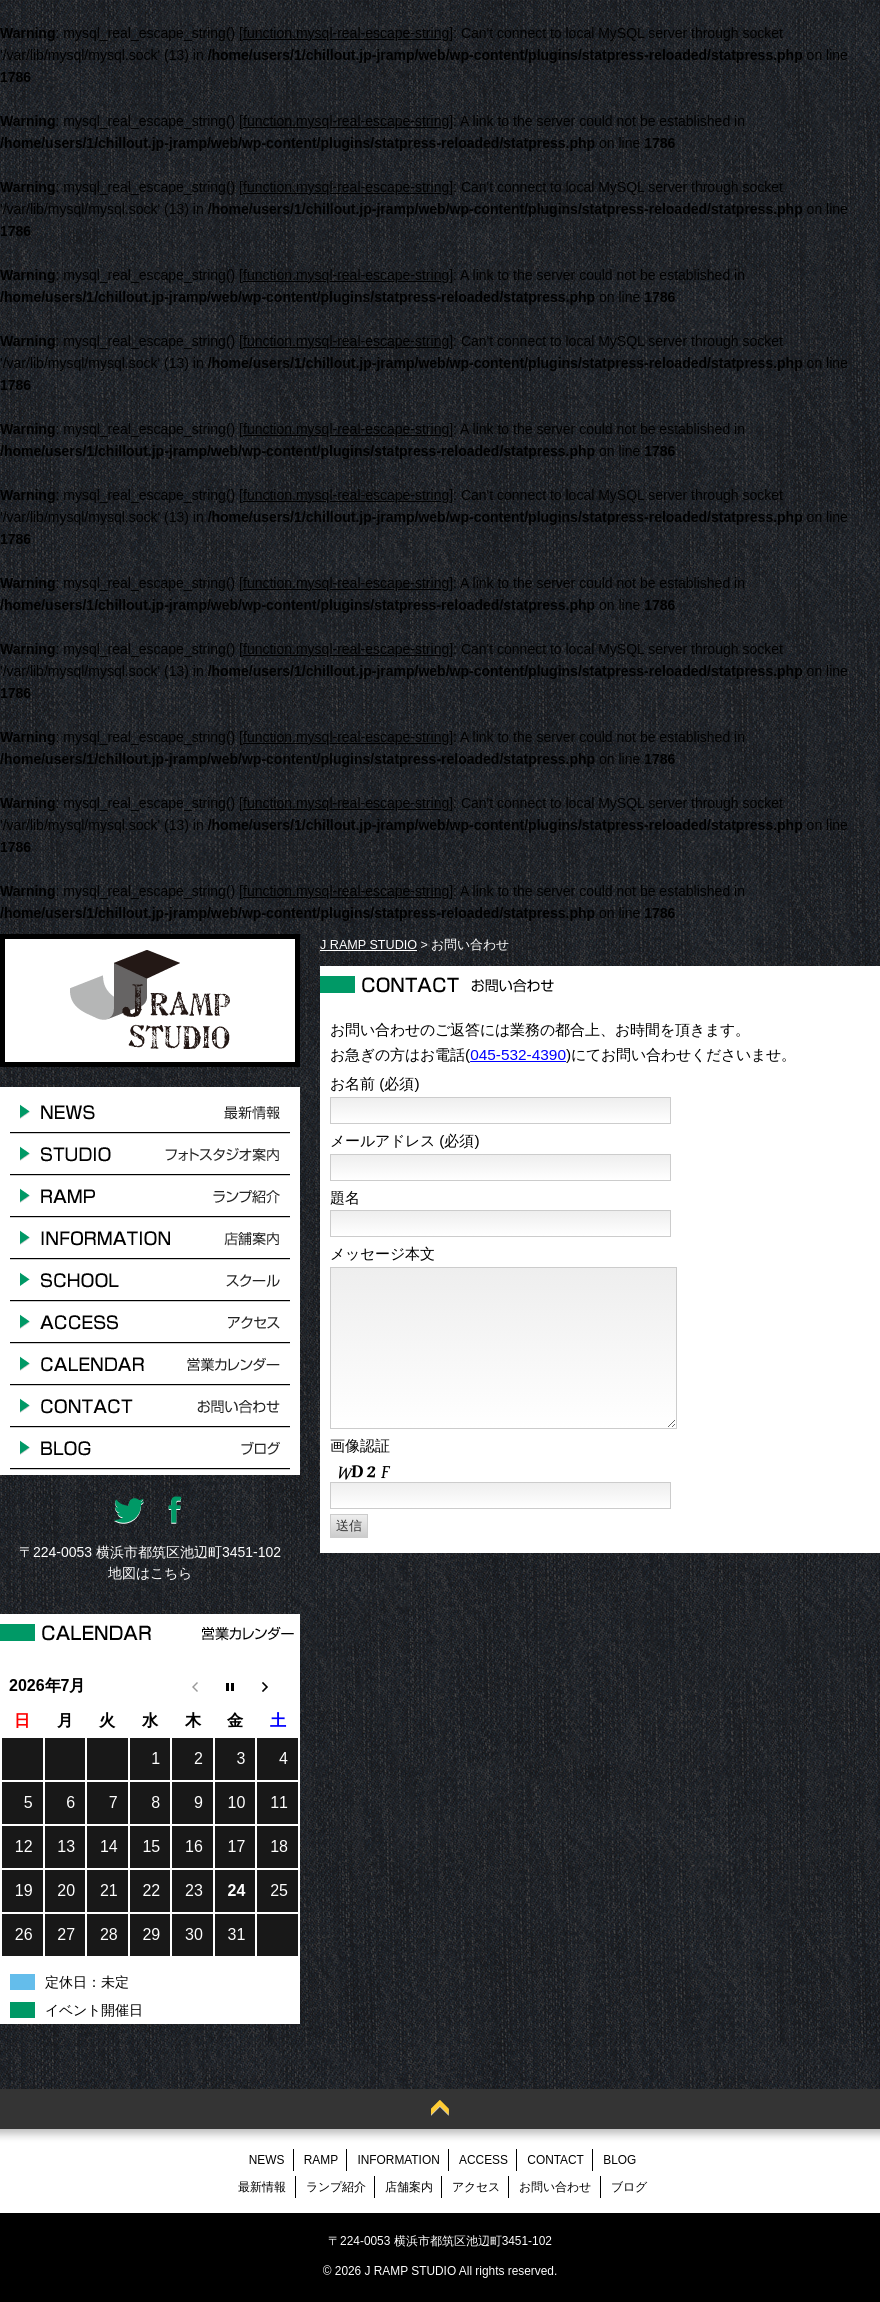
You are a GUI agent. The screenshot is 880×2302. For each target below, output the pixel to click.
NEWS (267, 2160)
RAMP (321, 2160)
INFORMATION (398, 2160)
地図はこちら (150, 1573)
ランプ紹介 (336, 2187)
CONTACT (555, 2160)
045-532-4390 (518, 1054)
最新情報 (262, 2187)
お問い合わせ (555, 2187)
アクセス (476, 2187)
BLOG (619, 2160)
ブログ (629, 2187)
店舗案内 (409, 2187)
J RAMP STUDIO (368, 945)
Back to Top (440, 2109)
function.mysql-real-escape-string (346, 33)
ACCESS (483, 2160)
